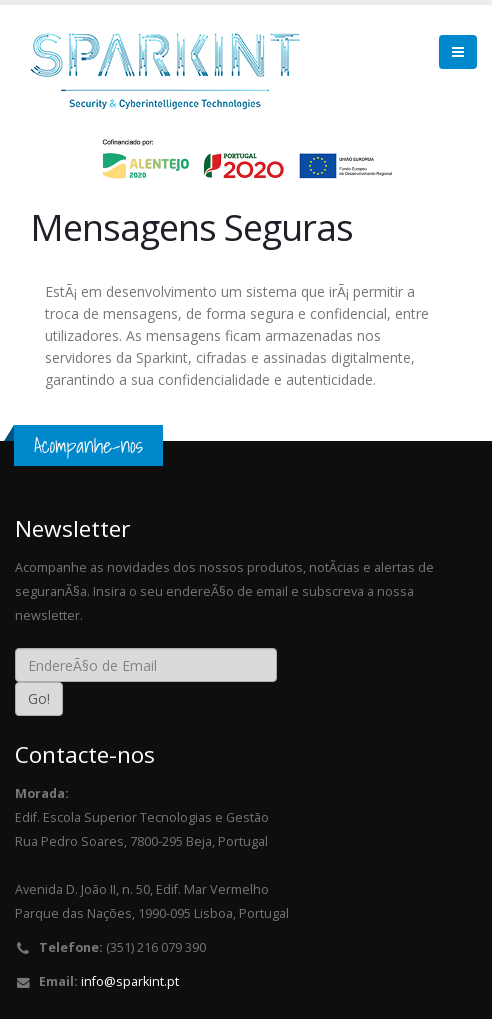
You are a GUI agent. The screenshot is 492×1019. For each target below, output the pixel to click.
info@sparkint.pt (130, 981)
